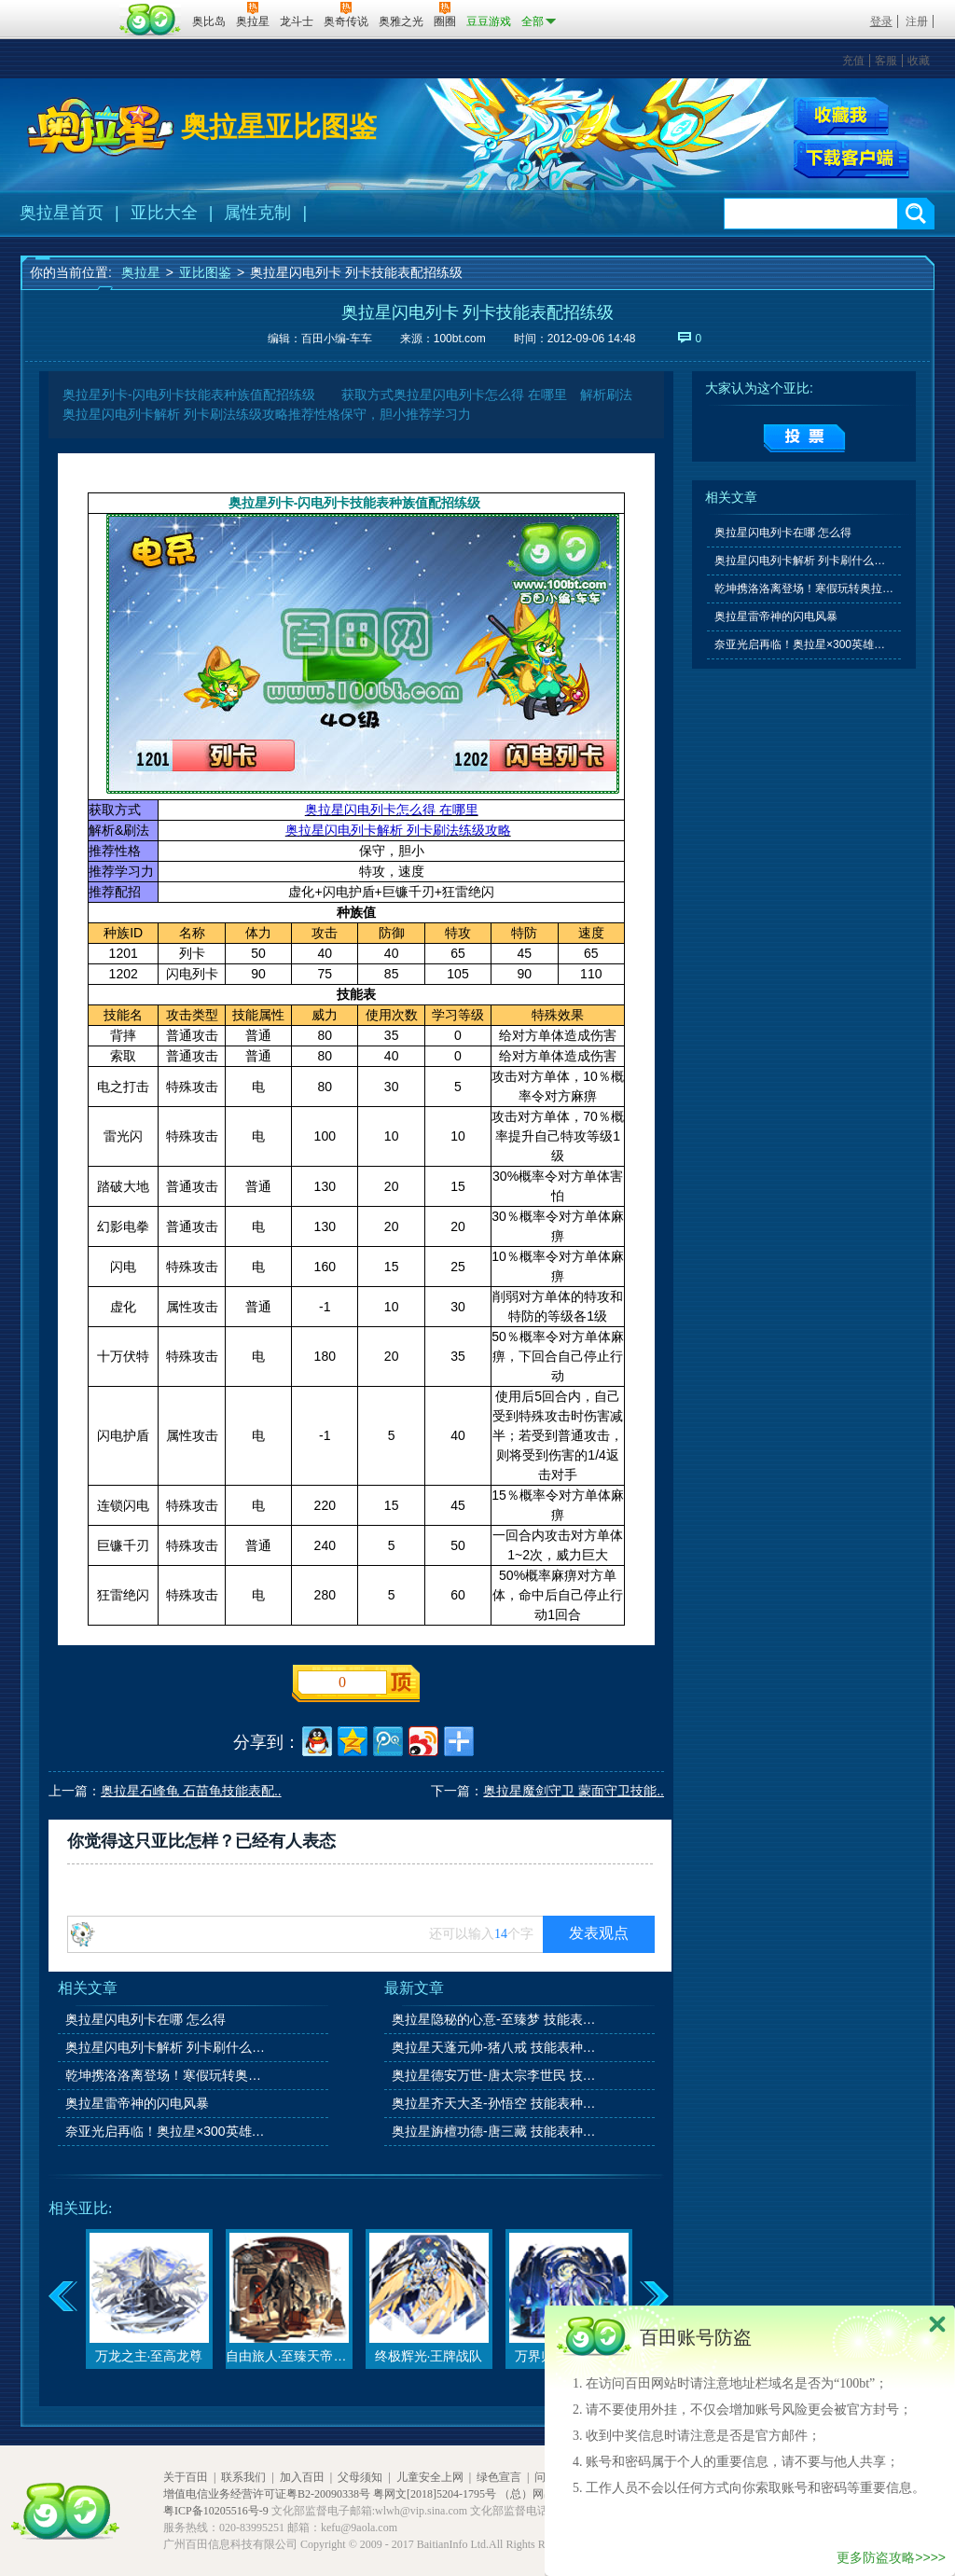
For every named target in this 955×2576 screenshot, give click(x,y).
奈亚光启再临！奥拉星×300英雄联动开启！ (168, 2131)
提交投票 (804, 438)
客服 (886, 60)
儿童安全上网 (430, 2477)
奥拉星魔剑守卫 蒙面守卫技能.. (573, 1790)
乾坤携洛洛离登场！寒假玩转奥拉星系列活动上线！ (168, 2075)
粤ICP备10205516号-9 (216, 2510)
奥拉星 (140, 272)
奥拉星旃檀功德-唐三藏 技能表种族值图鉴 (495, 2131)
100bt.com (460, 338)
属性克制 (257, 212)
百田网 (150, 19)
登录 (881, 21)
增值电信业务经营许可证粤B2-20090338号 (266, 2493)
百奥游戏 (67, 8)
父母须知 (360, 2477)
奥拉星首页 (62, 212)
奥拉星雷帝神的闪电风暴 (137, 2103)
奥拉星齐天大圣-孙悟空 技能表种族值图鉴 (495, 2103)
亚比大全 (164, 212)
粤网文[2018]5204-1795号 (434, 2493)
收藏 (918, 60)
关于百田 (185, 2477)
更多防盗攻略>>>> (891, 2557)
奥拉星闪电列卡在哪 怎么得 (145, 2019)
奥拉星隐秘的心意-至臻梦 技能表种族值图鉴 (495, 2019)
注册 (917, 21)
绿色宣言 (499, 2477)
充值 (853, 60)
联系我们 (243, 2477)
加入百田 (302, 2477)
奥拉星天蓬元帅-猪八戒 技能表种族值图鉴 (495, 2047)
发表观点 (599, 1933)
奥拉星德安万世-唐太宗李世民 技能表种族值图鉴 (495, 2075)
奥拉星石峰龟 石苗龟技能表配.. (191, 1790)
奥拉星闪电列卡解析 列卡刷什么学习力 (168, 2047)
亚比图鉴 (205, 272)
